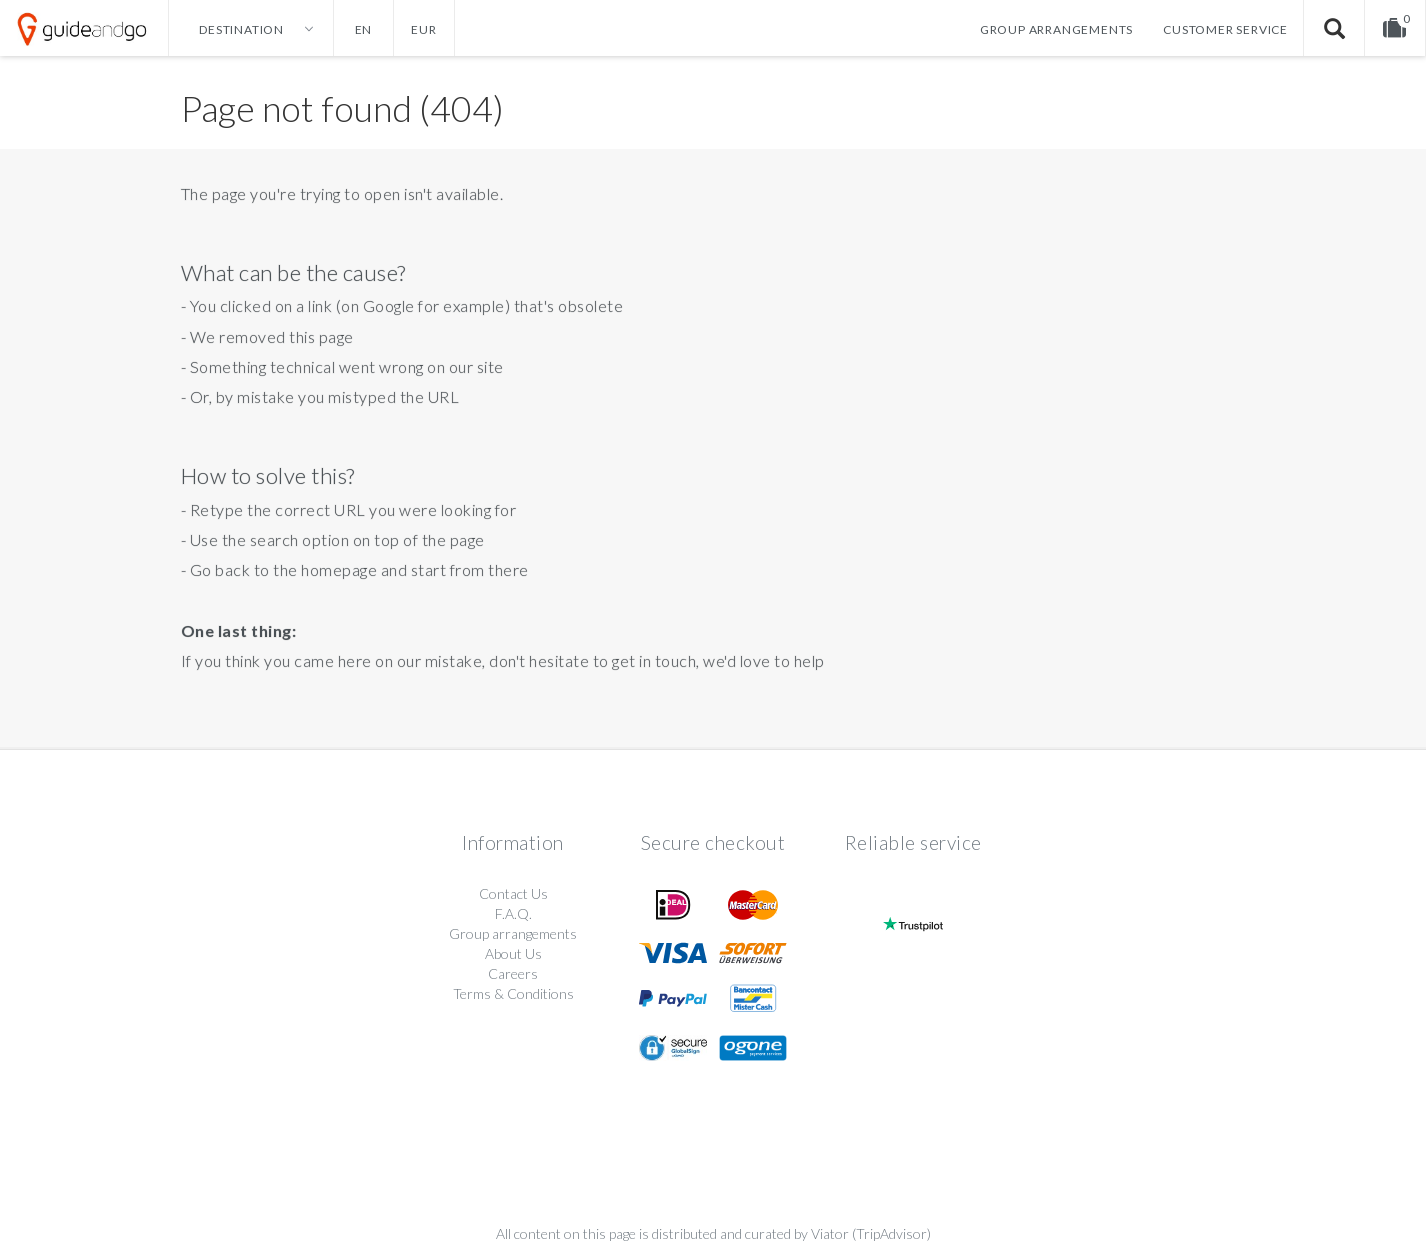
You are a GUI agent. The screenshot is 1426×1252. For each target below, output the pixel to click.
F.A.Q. (513, 913)
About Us (513, 953)
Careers (513, 973)
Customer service (1225, 29)
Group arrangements (1056, 29)
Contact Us (513, 893)
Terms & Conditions (513, 993)
